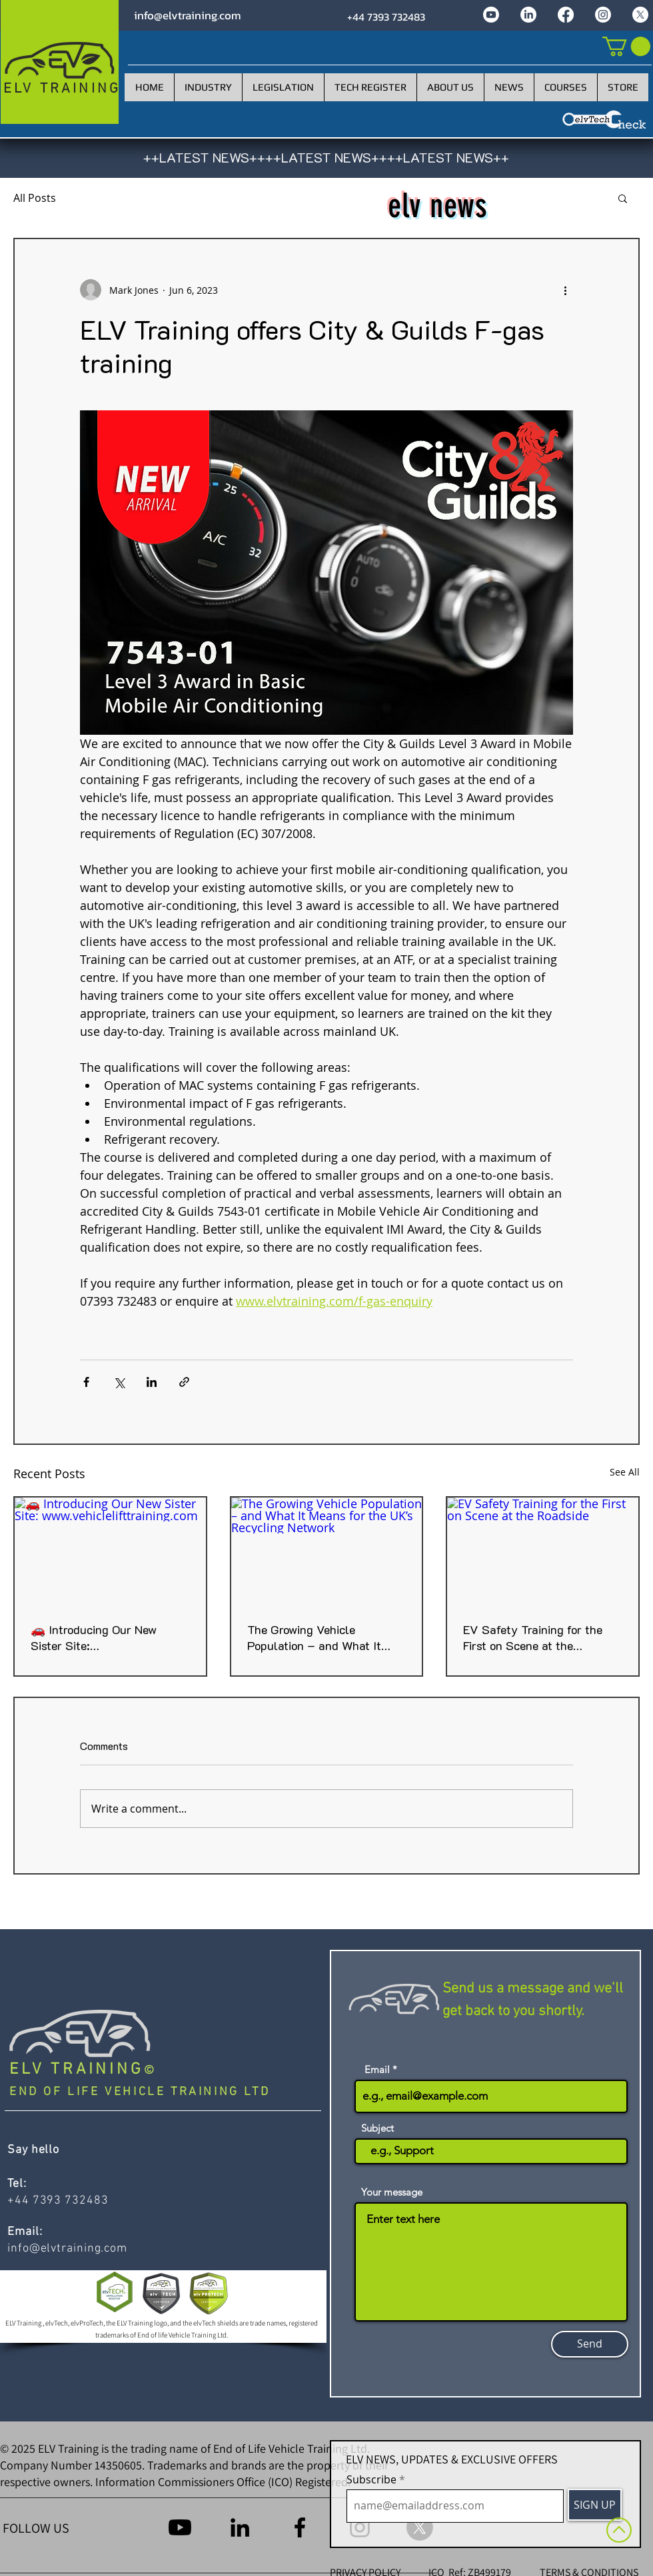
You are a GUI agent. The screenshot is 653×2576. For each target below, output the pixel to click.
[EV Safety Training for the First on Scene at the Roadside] (542, 1551)
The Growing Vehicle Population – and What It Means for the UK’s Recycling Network (325, 1637)
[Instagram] (603, 15)
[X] (640, 15)
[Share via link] (184, 1382)
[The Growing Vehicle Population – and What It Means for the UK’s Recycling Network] (326, 1551)
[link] (626, 46)
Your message (391, 2192)
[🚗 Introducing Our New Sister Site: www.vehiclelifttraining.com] (110, 1551)
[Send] (589, 2344)
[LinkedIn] (528, 15)
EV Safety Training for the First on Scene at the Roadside (532, 1637)
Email (377, 2069)
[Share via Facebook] (86, 1382)
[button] (622, 198)
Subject (377, 2128)
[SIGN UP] (595, 2505)
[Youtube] (491, 15)
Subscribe (371, 2479)
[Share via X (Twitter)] (119, 1382)
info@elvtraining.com (187, 15)
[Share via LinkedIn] (151, 1382)
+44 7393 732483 (386, 17)
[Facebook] (566, 15)
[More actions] (565, 290)
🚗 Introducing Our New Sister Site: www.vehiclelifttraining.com (103, 1637)
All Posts (34, 198)
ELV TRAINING (76, 2069)
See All (625, 1472)
